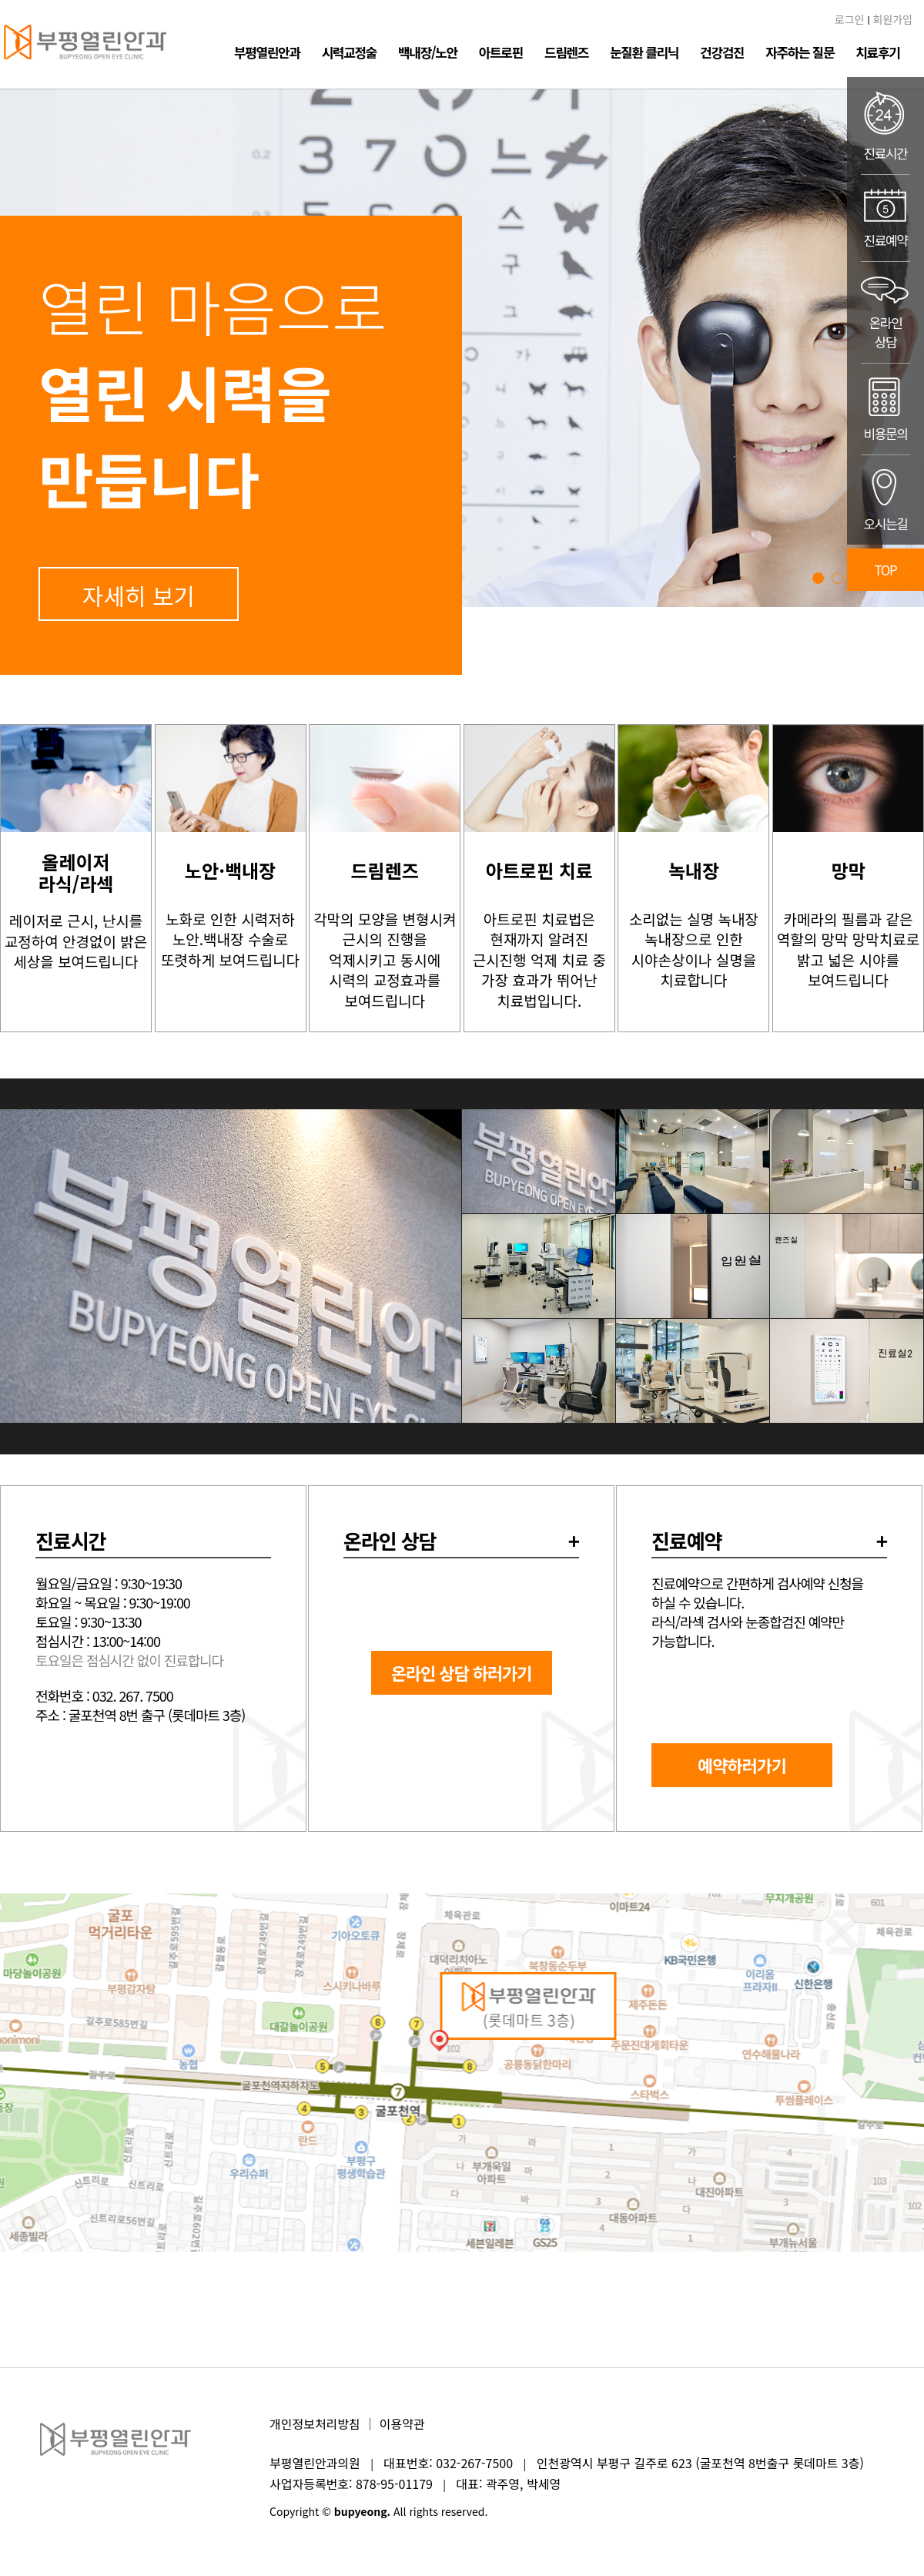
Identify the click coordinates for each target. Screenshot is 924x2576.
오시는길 (885, 500)
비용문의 (885, 409)
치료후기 (877, 52)
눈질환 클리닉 (644, 52)
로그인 (850, 19)
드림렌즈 (566, 52)
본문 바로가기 (0, 0)
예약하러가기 (742, 1765)
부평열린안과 (267, 52)
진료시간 (885, 126)
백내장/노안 (427, 52)
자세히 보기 (138, 595)
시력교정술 (349, 52)
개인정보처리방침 (315, 2423)
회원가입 (892, 19)
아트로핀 (501, 52)
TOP (886, 569)
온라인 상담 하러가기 (461, 1672)
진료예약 (885, 218)
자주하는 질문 (799, 52)
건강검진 (722, 52)
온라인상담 (885, 312)
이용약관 (402, 2423)
